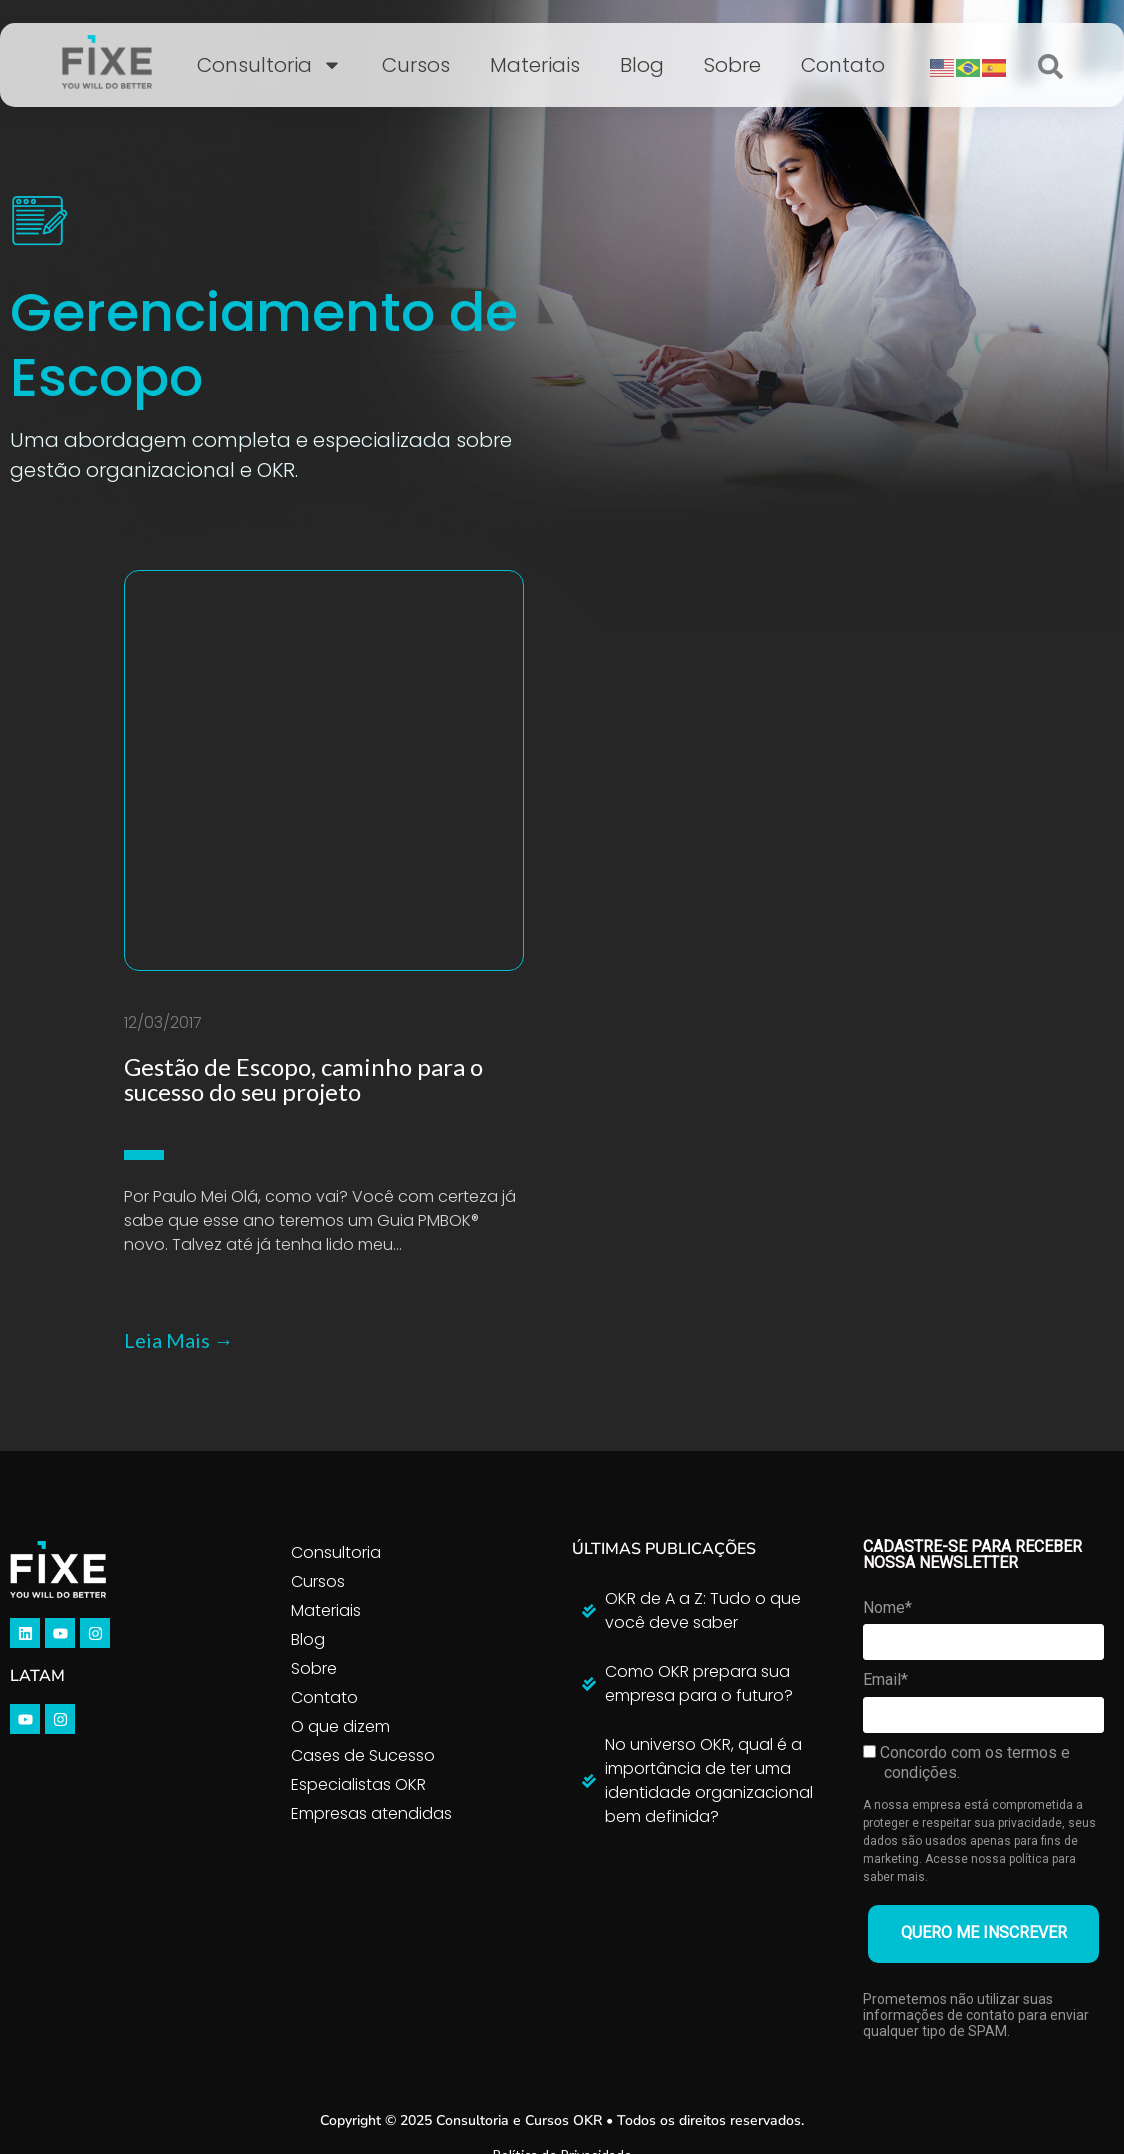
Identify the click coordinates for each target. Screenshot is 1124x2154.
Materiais (535, 65)
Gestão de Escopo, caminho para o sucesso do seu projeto (303, 899)
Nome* (887, 1427)
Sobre (732, 65)
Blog (642, 65)
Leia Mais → (179, 1160)
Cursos (416, 65)
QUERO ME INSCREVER (984, 1753)
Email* (885, 1499)
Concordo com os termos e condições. (966, 1582)
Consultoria (269, 65)
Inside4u (617, 2064)
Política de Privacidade (562, 1974)
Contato (843, 65)
